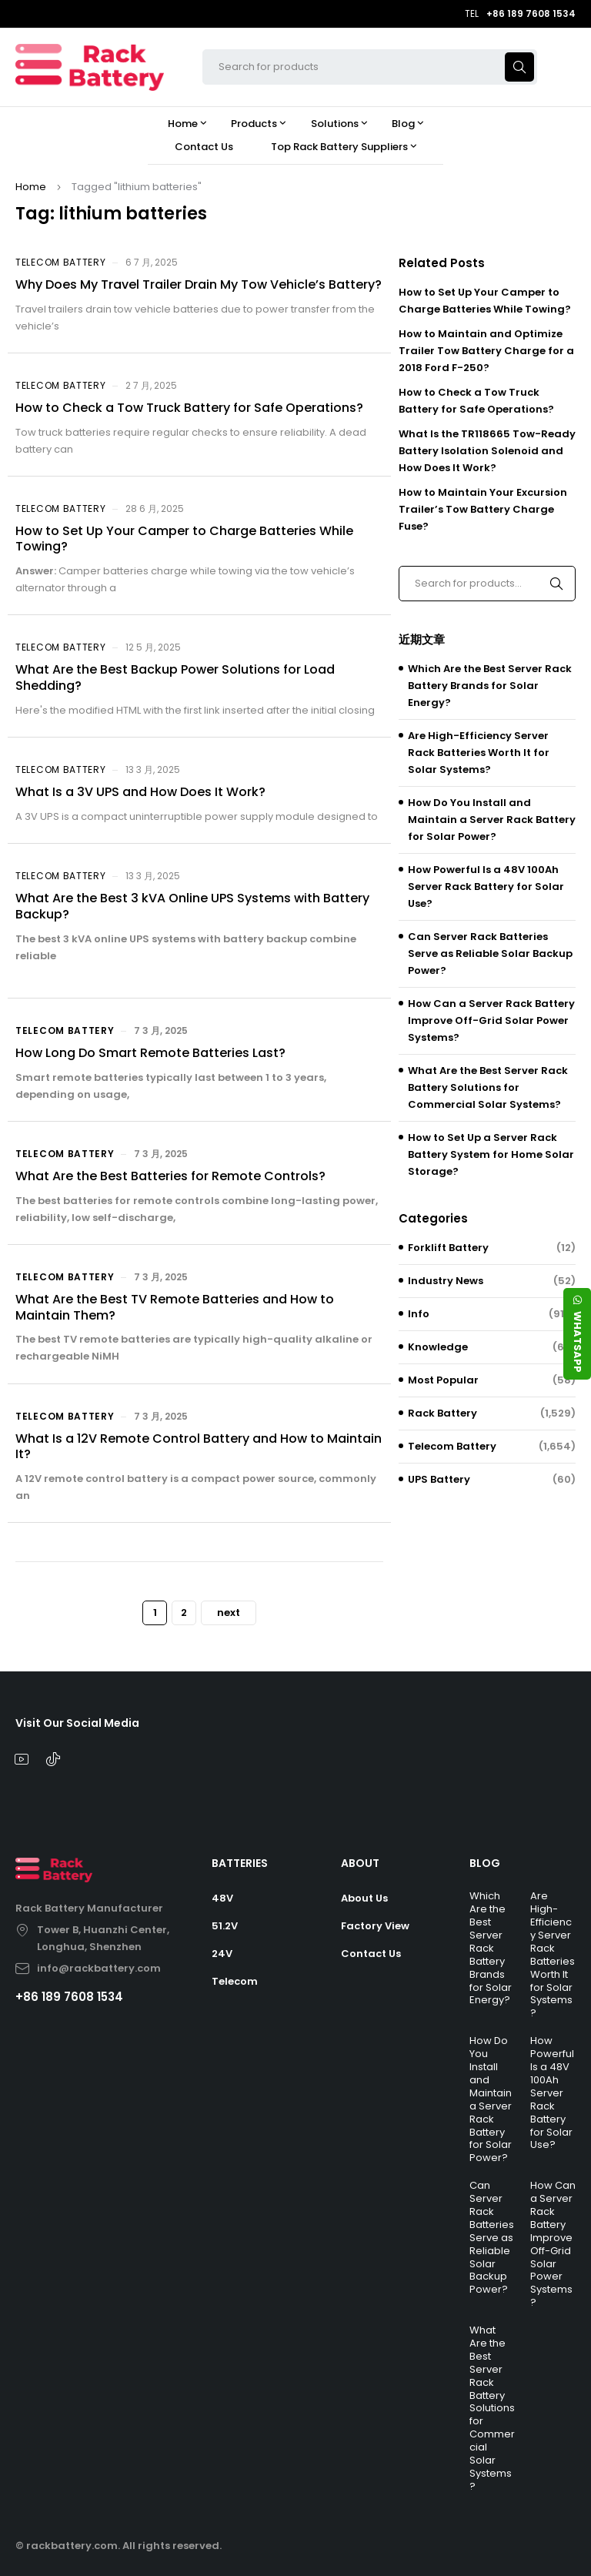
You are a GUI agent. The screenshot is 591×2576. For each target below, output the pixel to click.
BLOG (484, 1863)
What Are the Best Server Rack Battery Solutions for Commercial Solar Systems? (488, 1087)
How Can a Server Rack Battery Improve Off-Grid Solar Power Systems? (491, 1020)
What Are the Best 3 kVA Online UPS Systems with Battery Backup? (192, 906)
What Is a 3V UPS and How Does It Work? (140, 792)
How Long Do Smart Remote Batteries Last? (150, 1053)
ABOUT (360, 1863)
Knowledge (438, 1347)
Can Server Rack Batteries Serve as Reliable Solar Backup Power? (490, 953)
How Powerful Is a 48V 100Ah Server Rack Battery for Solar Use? (486, 886)
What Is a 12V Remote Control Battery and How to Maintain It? (198, 1447)
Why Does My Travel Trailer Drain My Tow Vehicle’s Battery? (198, 284)
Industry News (445, 1280)
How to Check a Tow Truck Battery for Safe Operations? (189, 408)
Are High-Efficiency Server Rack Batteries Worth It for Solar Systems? (478, 752)
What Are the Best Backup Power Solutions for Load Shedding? (175, 677)
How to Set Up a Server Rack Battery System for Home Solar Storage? (491, 1154)
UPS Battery (439, 1479)
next (228, 1612)
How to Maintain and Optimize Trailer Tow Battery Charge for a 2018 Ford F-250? (486, 350)
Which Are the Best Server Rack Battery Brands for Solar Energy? (490, 685)
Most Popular (443, 1380)
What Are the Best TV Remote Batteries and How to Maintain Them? (174, 1307)
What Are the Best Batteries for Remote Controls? (170, 1176)
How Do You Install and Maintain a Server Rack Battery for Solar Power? (492, 819)
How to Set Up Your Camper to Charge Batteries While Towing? (184, 539)
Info (418, 1313)
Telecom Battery (60, 262)
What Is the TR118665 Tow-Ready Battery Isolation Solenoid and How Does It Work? (487, 451)
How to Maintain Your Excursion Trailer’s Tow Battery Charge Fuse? (483, 509)
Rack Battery (442, 1413)
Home (30, 186)
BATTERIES (240, 1863)
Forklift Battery (448, 1247)
